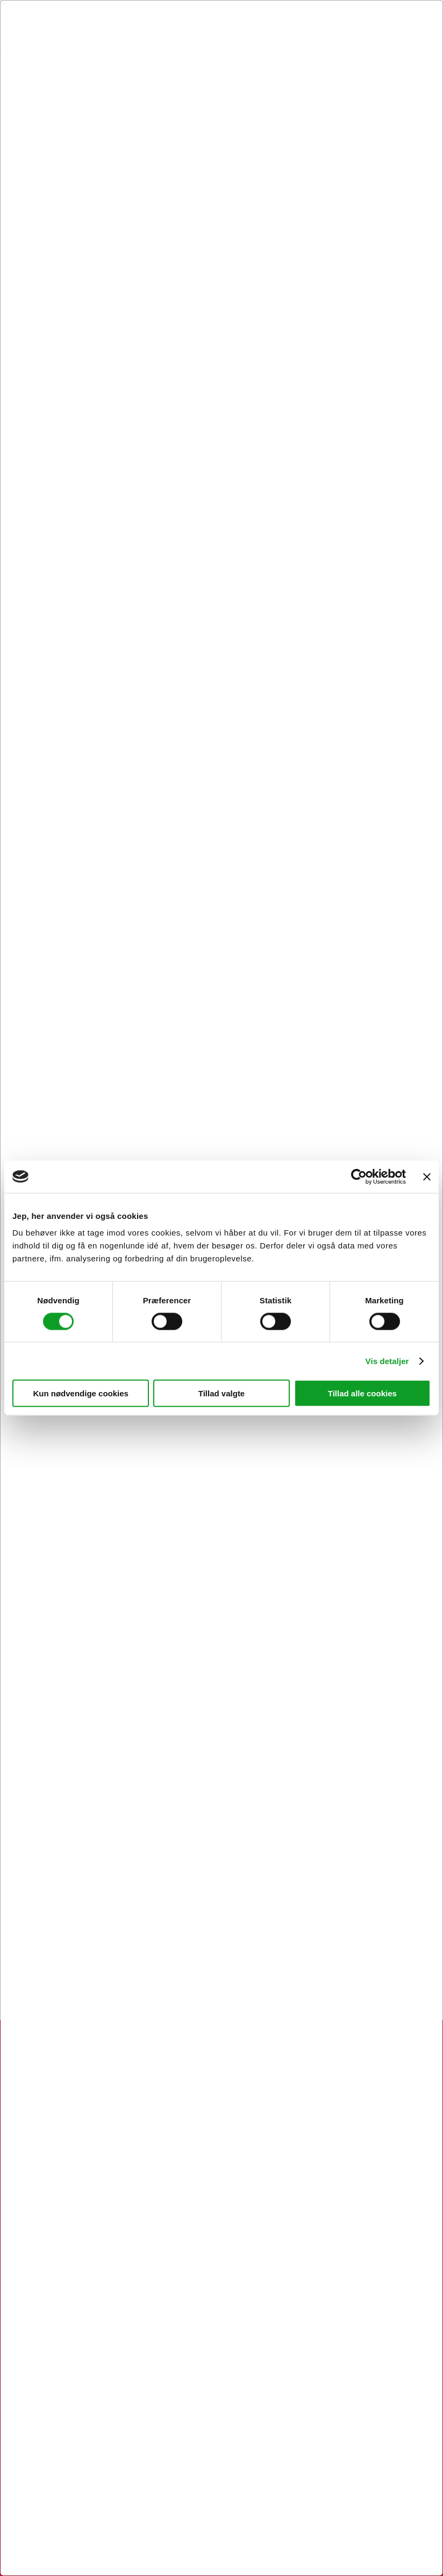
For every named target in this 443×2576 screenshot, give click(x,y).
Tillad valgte (221, 1393)
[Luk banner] (427, 1176)
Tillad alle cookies (362, 1393)
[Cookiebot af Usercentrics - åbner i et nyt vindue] (359, 1176)
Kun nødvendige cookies (80, 1393)
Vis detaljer (387, 1360)
